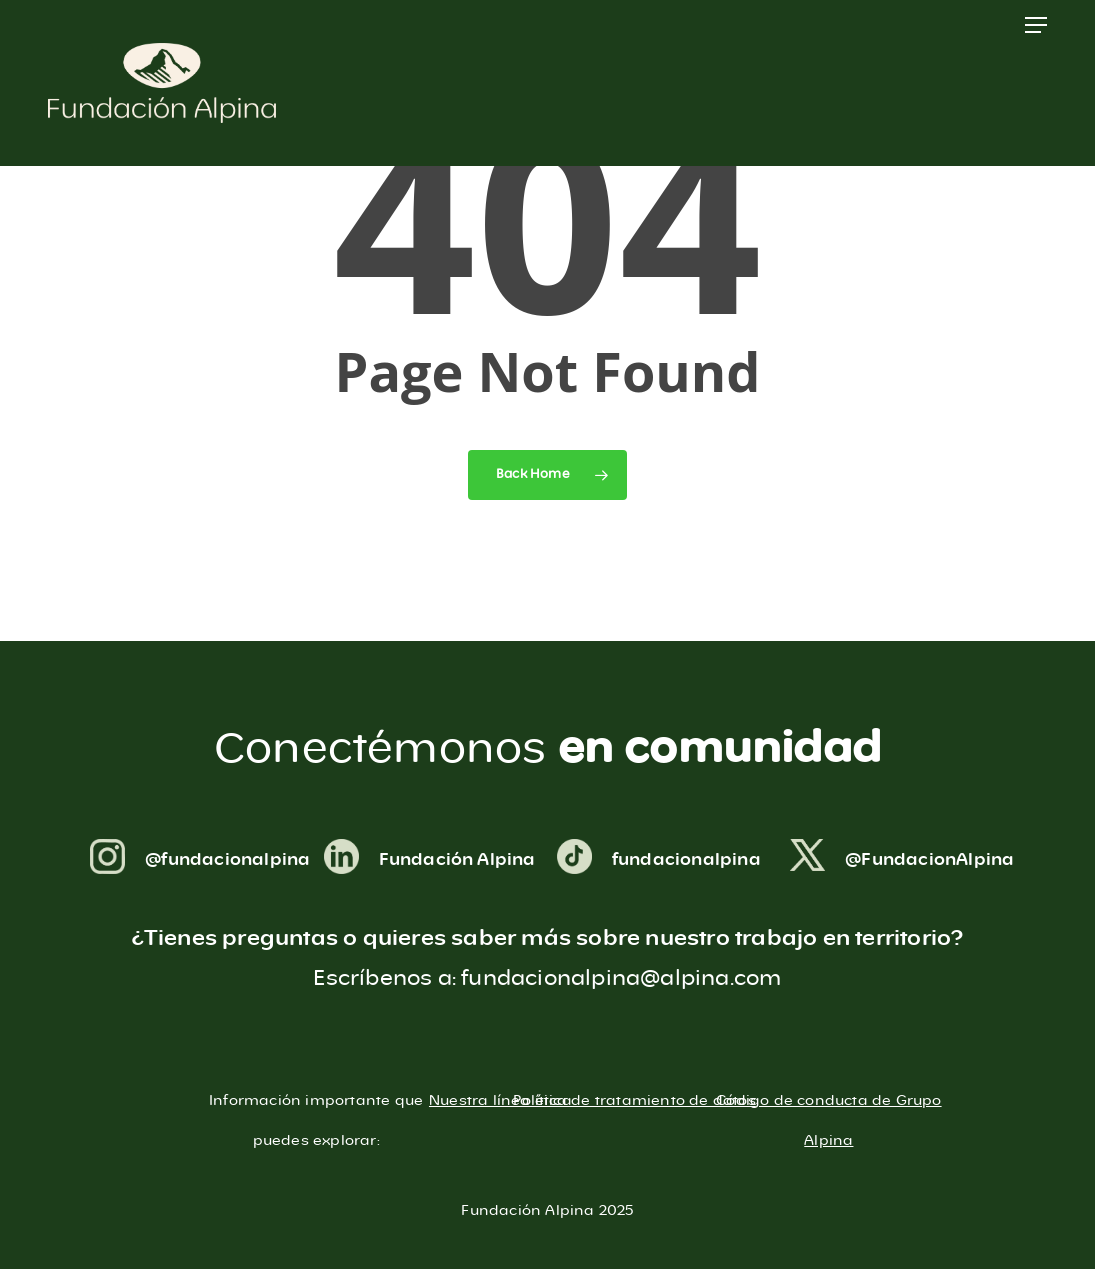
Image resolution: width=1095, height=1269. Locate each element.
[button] (1036, 25)
